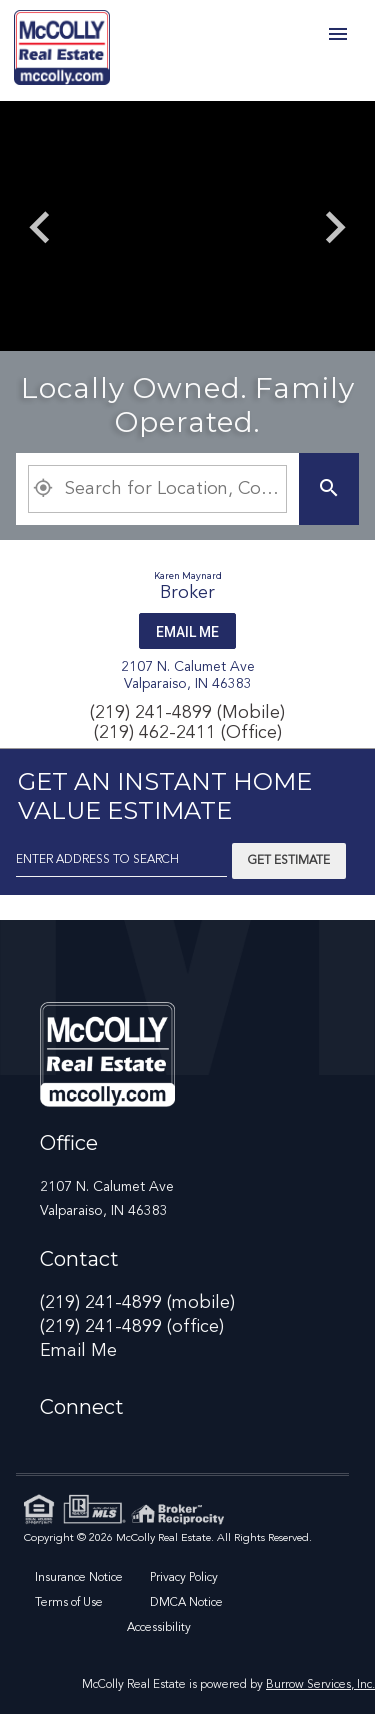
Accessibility (159, 1628)
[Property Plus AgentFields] (157, 489)
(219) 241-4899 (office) (132, 1327)
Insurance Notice (79, 1578)
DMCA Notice (186, 1603)
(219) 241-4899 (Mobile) (187, 713)
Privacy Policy (184, 1578)
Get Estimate (289, 861)
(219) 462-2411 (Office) (188, 733)
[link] (62, 50)
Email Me (187, 632)
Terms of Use (69, 1603)
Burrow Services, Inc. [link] (320, 1685)
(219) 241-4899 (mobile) (137, 1303)
